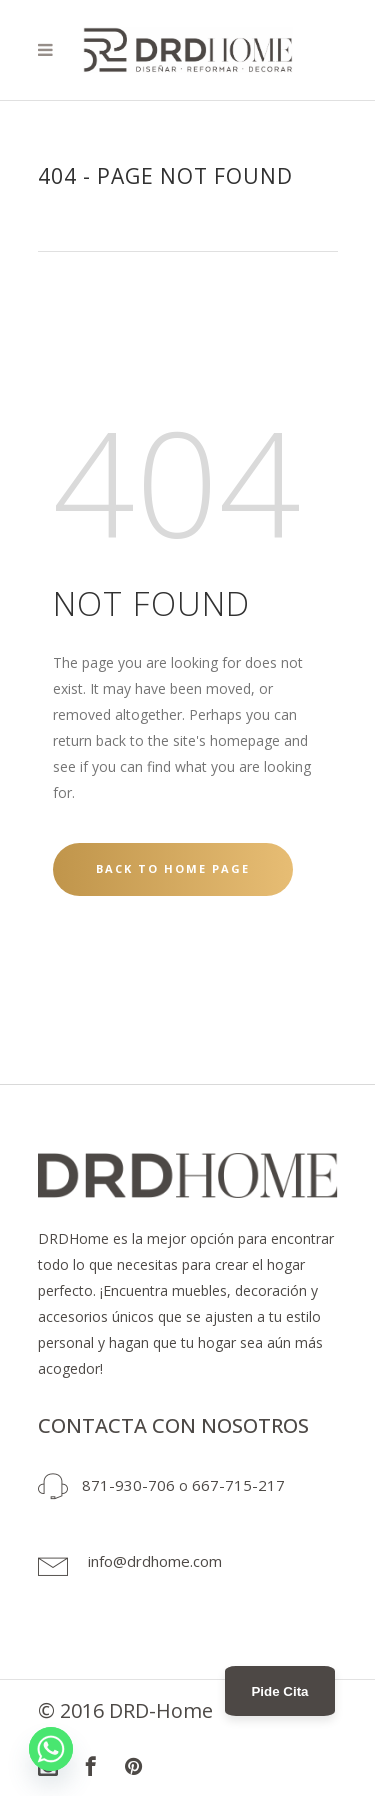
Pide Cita (279, 1691)
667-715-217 (238, 1485)
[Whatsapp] (51, 1749)
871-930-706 (128, 1485)
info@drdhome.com (155, 1561)
